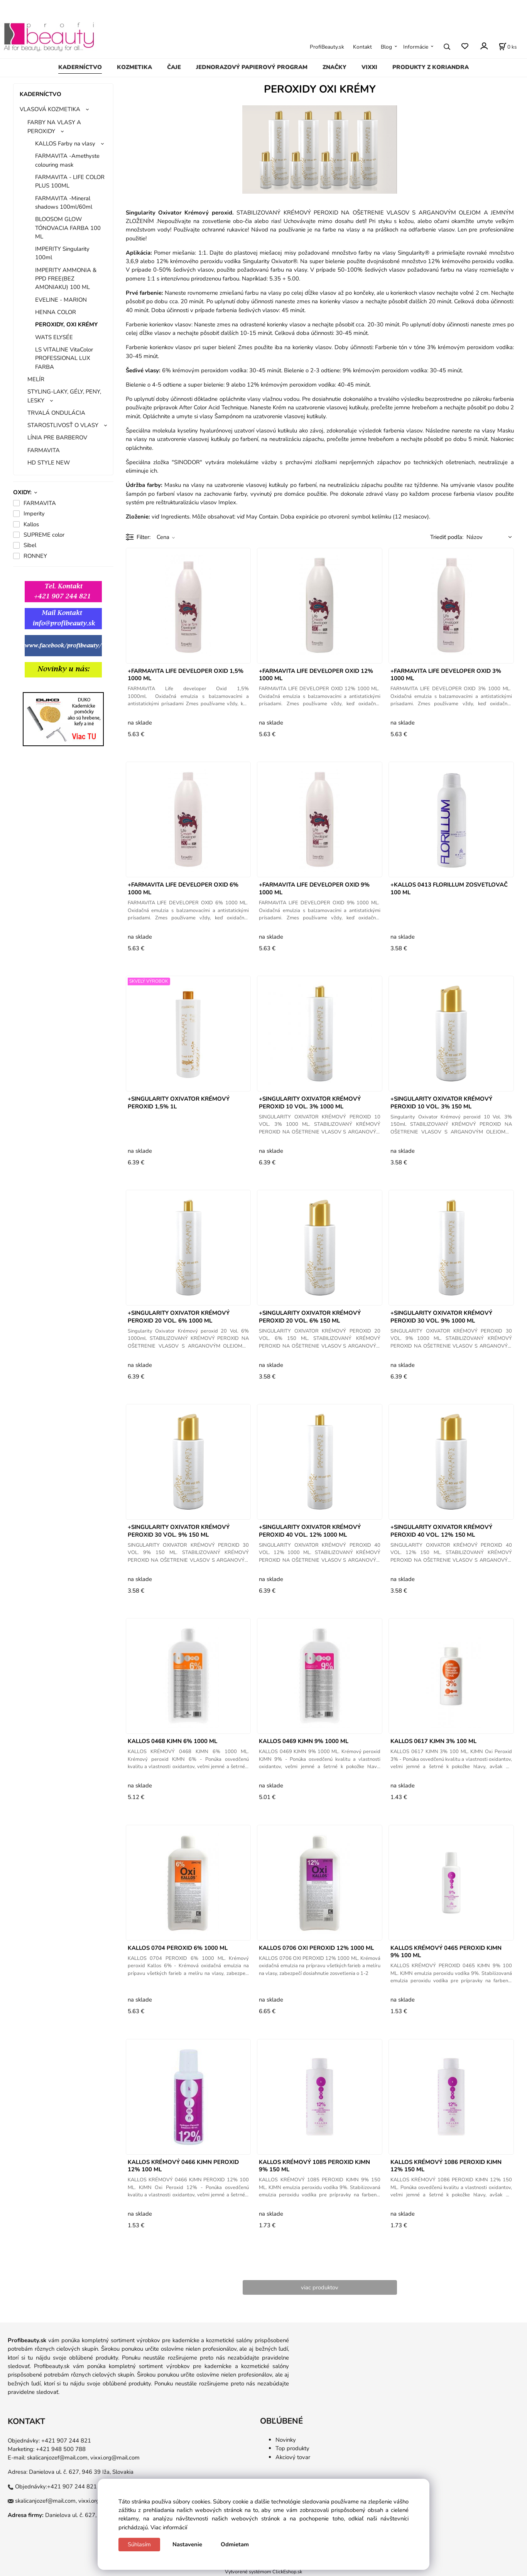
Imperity (34, 513)
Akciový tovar (292, 2457)
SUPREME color (44, 535)
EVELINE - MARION (61, 300)
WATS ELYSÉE (54, 337)
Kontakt (362, 47)
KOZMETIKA (134, 67)
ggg (49, 687)
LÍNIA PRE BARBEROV (57, 437)
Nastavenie (187, 2544)
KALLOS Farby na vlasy (65, 143)
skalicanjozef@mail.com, (58, 2457)
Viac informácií (168, 2527)
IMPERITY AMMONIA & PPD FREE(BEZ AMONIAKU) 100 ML (65, 278)
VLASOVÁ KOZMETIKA (50, 109)
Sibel (30, 545)
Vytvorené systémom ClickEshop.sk (263, 2571)
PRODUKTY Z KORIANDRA (430, 67)
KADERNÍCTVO (80, 67)
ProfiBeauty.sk (327, 47)
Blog (386, 47)
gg (16, 687)
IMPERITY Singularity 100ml (62, 253)
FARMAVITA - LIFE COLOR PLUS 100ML (70, 181)
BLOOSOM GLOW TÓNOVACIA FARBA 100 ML (68, 227)
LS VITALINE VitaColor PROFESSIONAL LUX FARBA (64, 358)
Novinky (285, 2440)
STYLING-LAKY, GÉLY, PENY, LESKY (64, 396)
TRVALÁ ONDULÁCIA (56, 413)
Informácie (415, 47)
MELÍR (35, 379)
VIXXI (369, 67)
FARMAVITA (43, 450)
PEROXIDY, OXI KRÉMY (66, 324)
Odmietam (235, 2544)
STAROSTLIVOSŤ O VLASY (62, 425)
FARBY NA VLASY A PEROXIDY (54, 126)
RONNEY (35, 556)
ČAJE (174, 67)
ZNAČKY (334, 67)
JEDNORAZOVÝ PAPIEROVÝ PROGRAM (251, 67)
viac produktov (319, 2287)
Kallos (31, 524)
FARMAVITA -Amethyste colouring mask (67, 160)
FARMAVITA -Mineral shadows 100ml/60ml (63, 202)
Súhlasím (139, 2544)
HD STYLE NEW (48, 462)
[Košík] (508, 46)
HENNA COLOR (55, 312)
